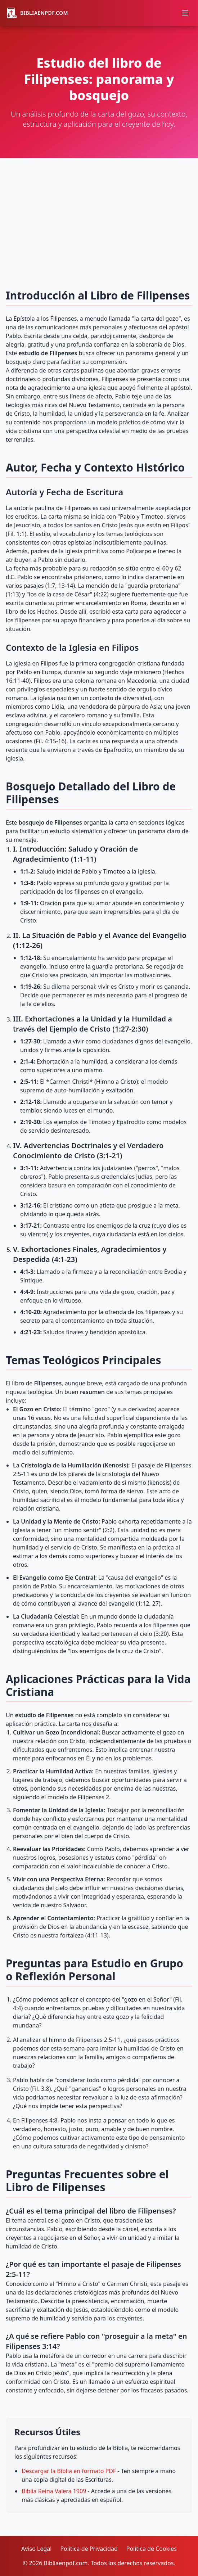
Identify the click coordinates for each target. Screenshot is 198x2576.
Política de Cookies (151, 2549)
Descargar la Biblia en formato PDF (69, 2471)
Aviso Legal (36, 2549)
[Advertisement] (99, 212)
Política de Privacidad (88, 2549)
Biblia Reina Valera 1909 (54, 2491)
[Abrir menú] (185, 13)
